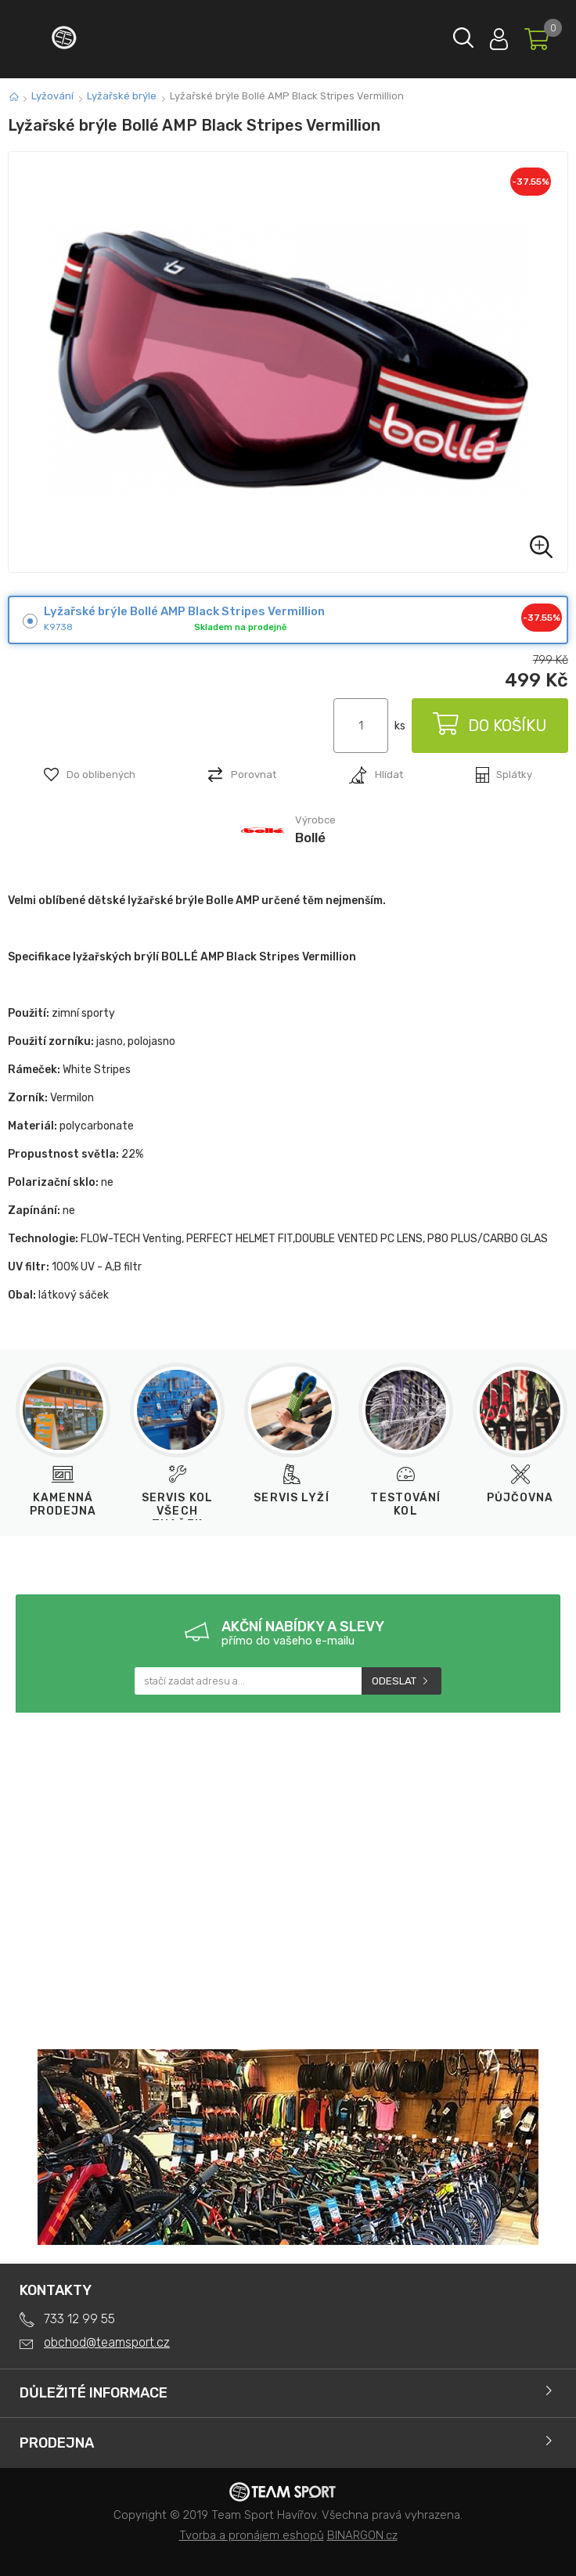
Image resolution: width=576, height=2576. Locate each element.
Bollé (310, 837)
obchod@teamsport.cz (107, 2342)
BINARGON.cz (362, 2535)
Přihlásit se (499, 35)
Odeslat (394, 1681)
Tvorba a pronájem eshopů (251, 2535)
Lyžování (52, 96)
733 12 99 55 (79, 2318)
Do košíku (490, 725)
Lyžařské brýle (122, 96)
